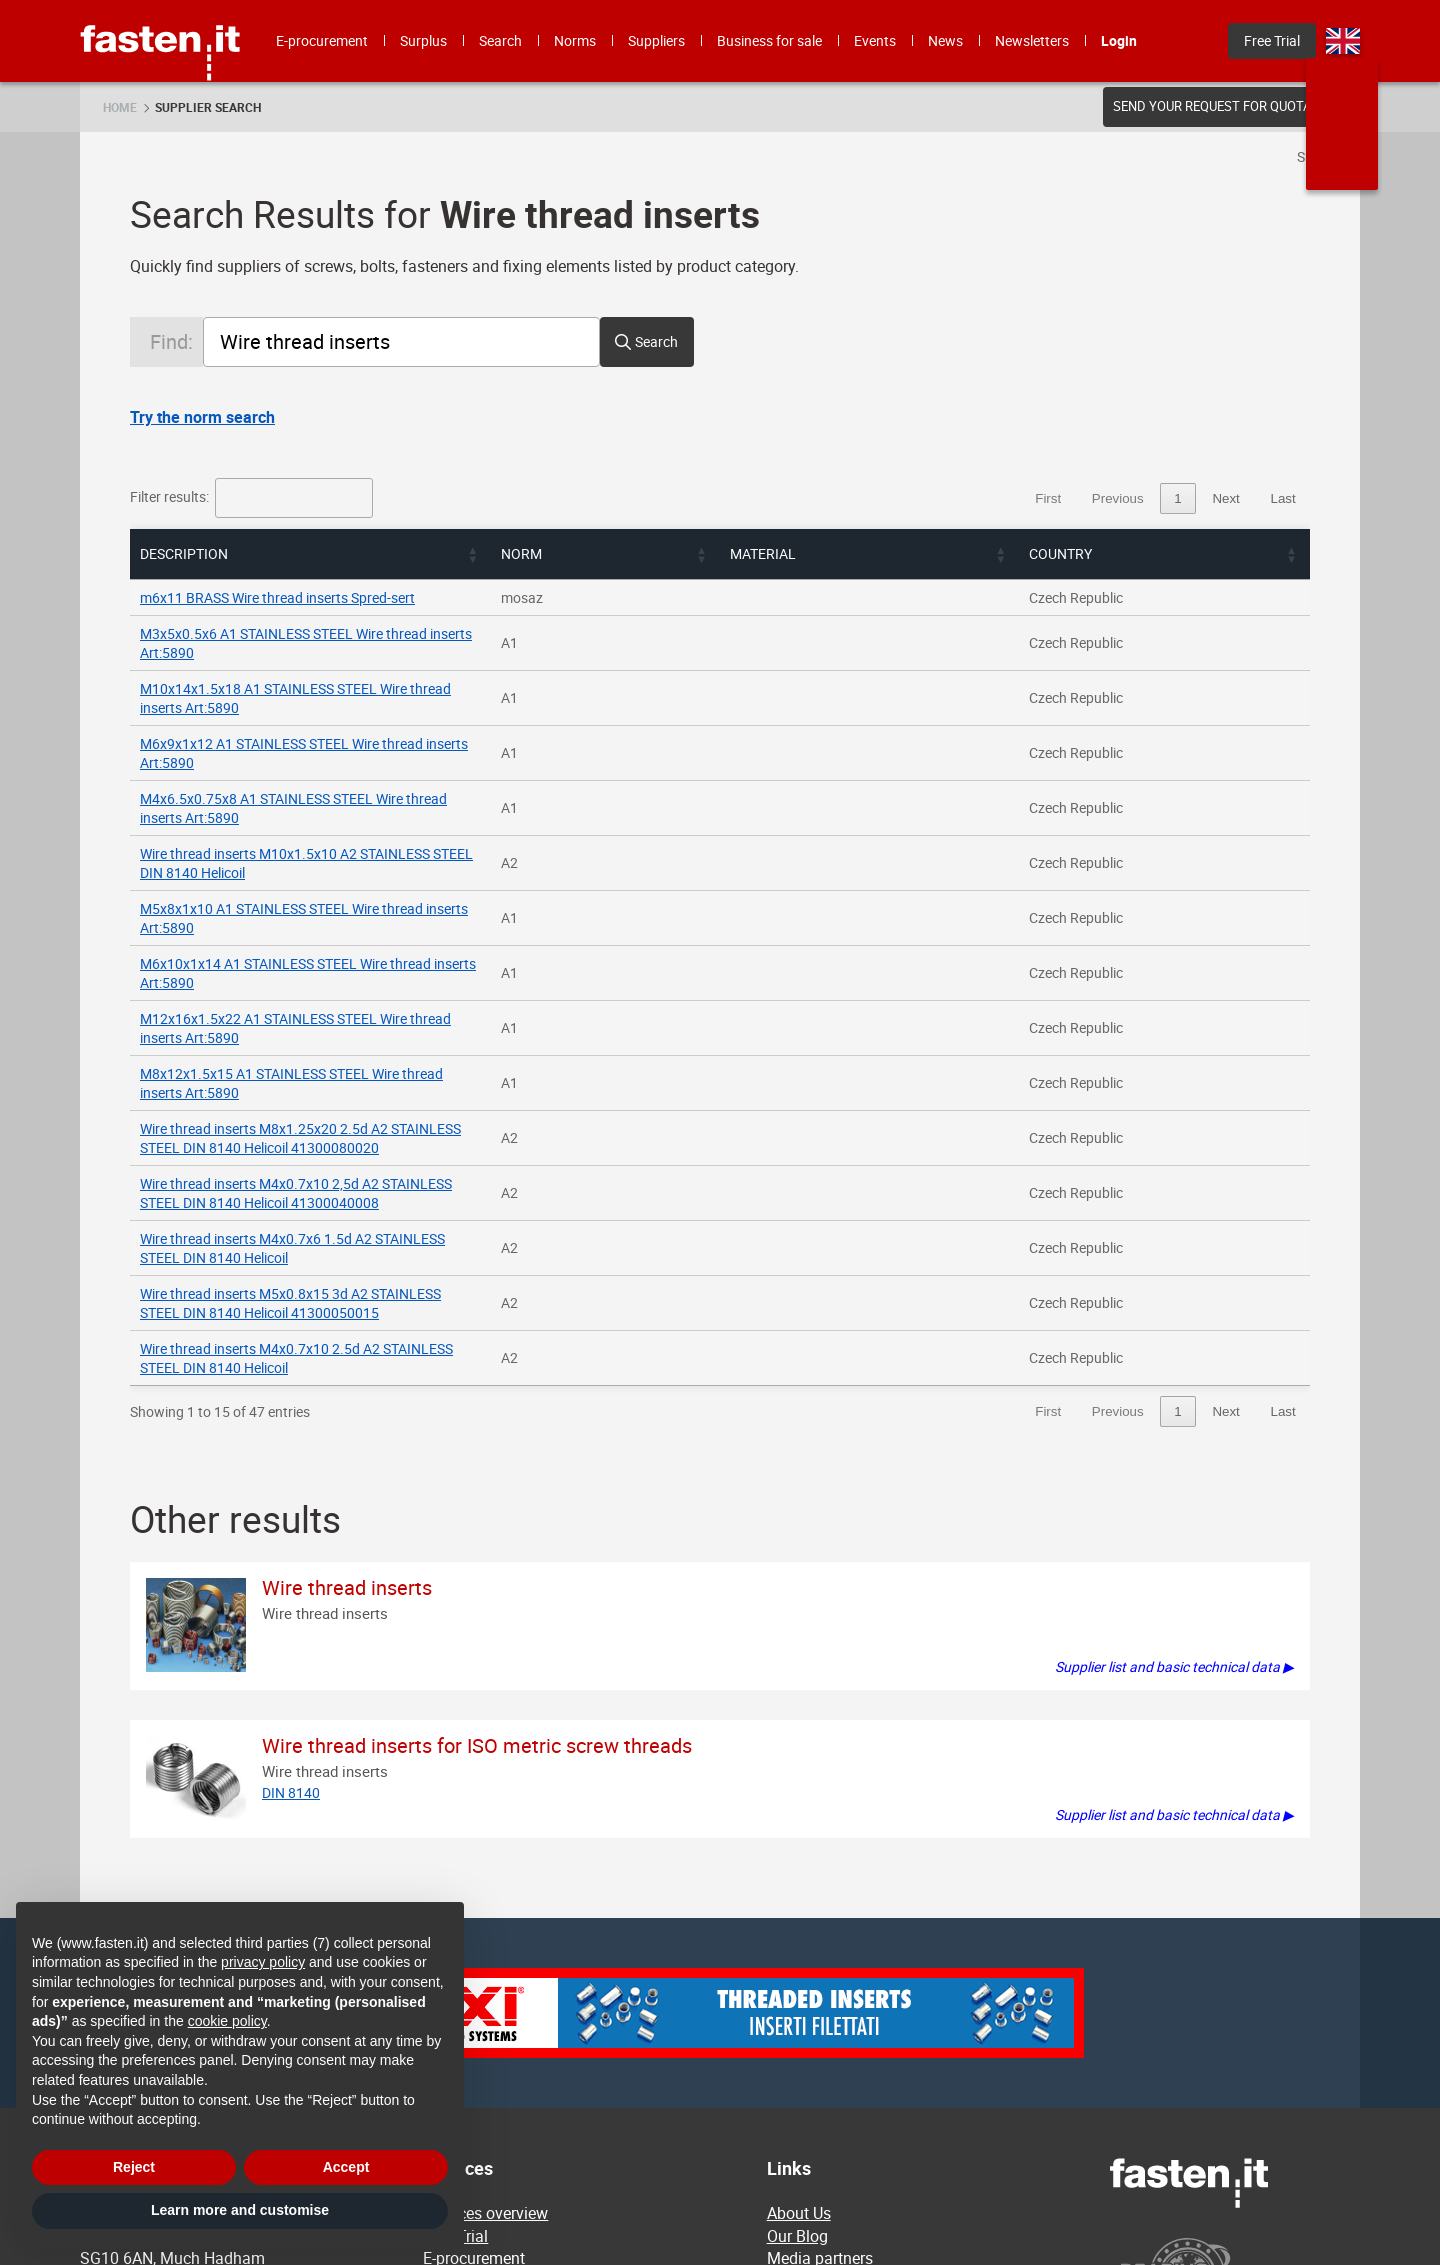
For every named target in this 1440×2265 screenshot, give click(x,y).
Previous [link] (1004, 498)
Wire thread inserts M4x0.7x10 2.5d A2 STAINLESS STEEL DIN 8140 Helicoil (372, 1101)
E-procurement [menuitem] (322, 40)
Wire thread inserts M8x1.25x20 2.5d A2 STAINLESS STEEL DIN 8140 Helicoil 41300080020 (421, 957)
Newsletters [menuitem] (1032, 40)
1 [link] (1063, 498)
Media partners (820, 1992)
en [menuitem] (1343, 41)
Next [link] (1225, 498)
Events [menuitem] (875, 40)
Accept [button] (346, 2167)
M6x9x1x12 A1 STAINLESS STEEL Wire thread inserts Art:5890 (332, 705)
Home (120, 107)
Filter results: (171, 496)
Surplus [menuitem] (423, 40)
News (786, 2015)
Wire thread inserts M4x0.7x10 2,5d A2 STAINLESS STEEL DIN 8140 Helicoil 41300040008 (417, 993)
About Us (799, 1947)
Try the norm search (202, 417)
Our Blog (797, 1970)
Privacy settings (823, 2171)
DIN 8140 (291, 1526)
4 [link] (1177, 498)
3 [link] (1139, 498)
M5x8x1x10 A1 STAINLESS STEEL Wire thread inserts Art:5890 (332, 813)
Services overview (485, 1947)
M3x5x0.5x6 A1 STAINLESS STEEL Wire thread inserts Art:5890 (334, 633)
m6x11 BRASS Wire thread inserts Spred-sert (277, 597)
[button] (863, 554)
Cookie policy (814, 2126)
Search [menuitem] (500, 40)
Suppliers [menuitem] (656, 40)
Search (656, 341)
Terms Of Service (827, 2104)
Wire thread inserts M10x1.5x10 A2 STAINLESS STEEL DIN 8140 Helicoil (360, 777)
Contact (794, 2082)
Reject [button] (134, 2167)
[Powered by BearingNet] (1235, 2020)
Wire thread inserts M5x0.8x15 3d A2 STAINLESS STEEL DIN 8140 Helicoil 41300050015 (411, 1065)
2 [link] (1101, 498)
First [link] (934, 498)
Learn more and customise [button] (240, 2210)
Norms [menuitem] (575, 40)
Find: (171, 341)
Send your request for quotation (1226, 106)
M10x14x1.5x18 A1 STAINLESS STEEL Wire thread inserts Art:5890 (346, 669)
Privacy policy (816, 2149)
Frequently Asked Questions (865, 2037)
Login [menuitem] (1119, 40)
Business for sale (483, 2082)
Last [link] (1282, 498)
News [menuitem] (945, 40)
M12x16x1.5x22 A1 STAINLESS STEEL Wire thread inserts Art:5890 (346, 885)
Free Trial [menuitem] (1272, 40)
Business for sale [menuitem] (769, 40)
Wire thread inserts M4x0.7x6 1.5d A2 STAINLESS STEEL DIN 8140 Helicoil (368, 1029)
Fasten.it (160, 7)
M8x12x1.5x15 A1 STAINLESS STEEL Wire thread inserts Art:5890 (342, 921)
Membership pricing (837, 2059)
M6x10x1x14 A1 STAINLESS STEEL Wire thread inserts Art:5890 (336, 849)
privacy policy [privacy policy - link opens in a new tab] (263, 1962)
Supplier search (208, 107)
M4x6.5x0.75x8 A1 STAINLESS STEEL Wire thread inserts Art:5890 (344, 741)
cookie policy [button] (227, 2021)
